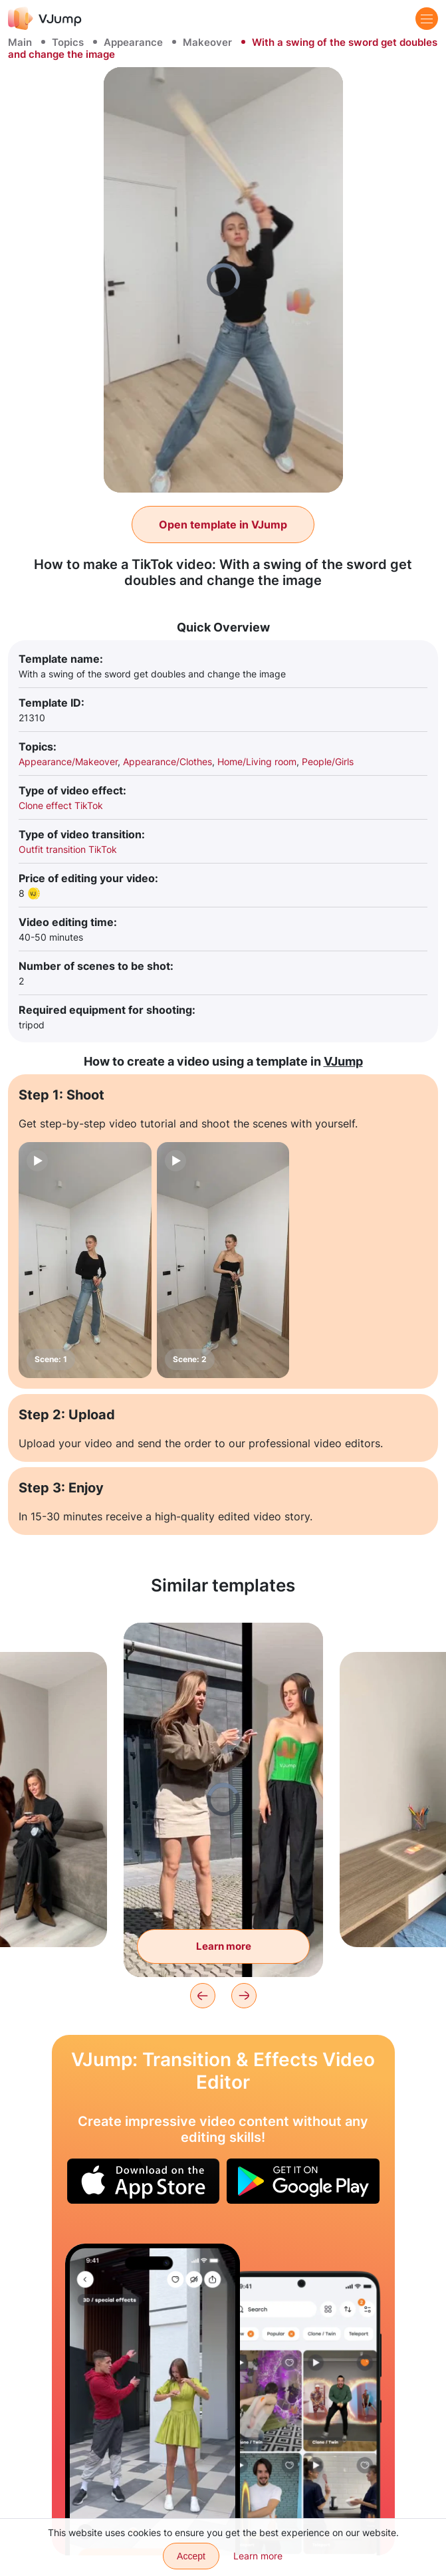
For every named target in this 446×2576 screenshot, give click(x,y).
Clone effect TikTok (61, 805)
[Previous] (202, 1995)
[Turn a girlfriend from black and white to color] (153, 2399)
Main (20, 42)
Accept (191, 2556)
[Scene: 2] (223, 1260)
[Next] (244, 1995)
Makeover (207, 42)
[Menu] (426, 18)
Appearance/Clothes (167, 761)
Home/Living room (256, 761)
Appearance (133, 42)
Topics (68, 42)
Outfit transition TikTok (68, 849)
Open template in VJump (223, 524)
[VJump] (45, 18)
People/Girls (328, 761)
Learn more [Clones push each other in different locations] (223, 1946)
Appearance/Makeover (68, 761)
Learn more (257, 2555)
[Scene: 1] (85, 1260)
